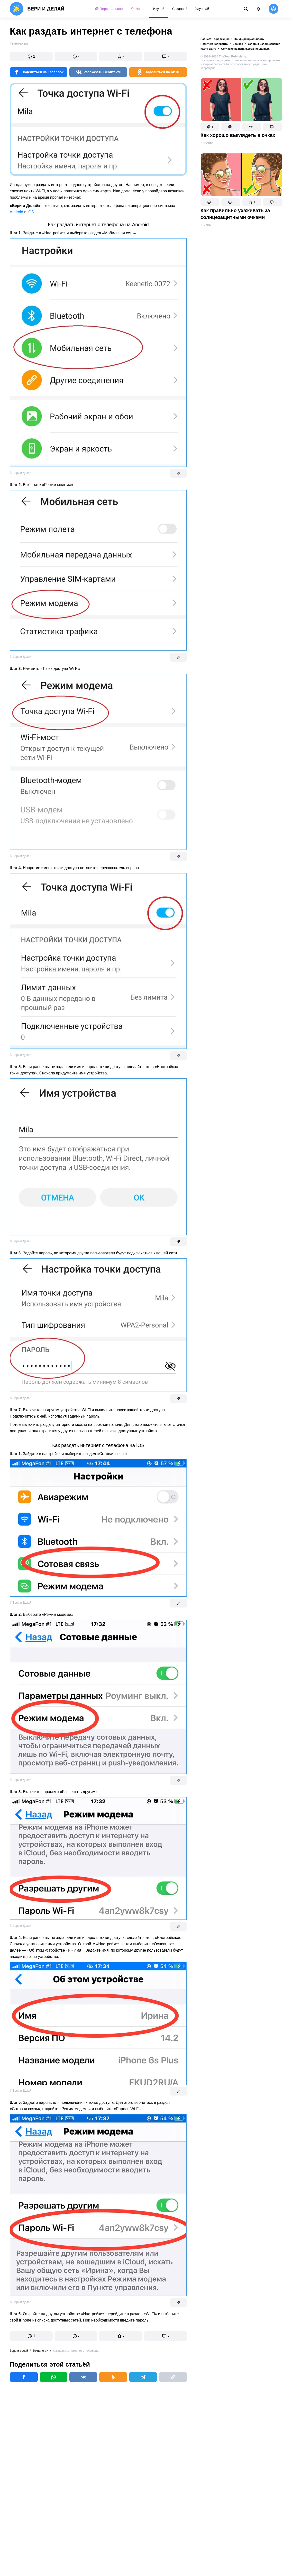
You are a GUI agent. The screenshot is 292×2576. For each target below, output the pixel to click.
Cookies (238, 43)
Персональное (109, 9)
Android (16, 212)
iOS (30, 212)
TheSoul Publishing (232, 56)
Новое (137, 9)
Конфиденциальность (249, 39)
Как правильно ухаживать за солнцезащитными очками (235, 214)
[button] (210, 127)
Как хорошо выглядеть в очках (238, 135)
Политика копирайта (214, 43)
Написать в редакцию (215, 39)
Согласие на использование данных (245, 48)
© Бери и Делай (20, 473)
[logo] (37, 9)
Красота (207, 143)
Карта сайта (208, 48)
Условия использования (264, 43)
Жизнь (206, 225)
